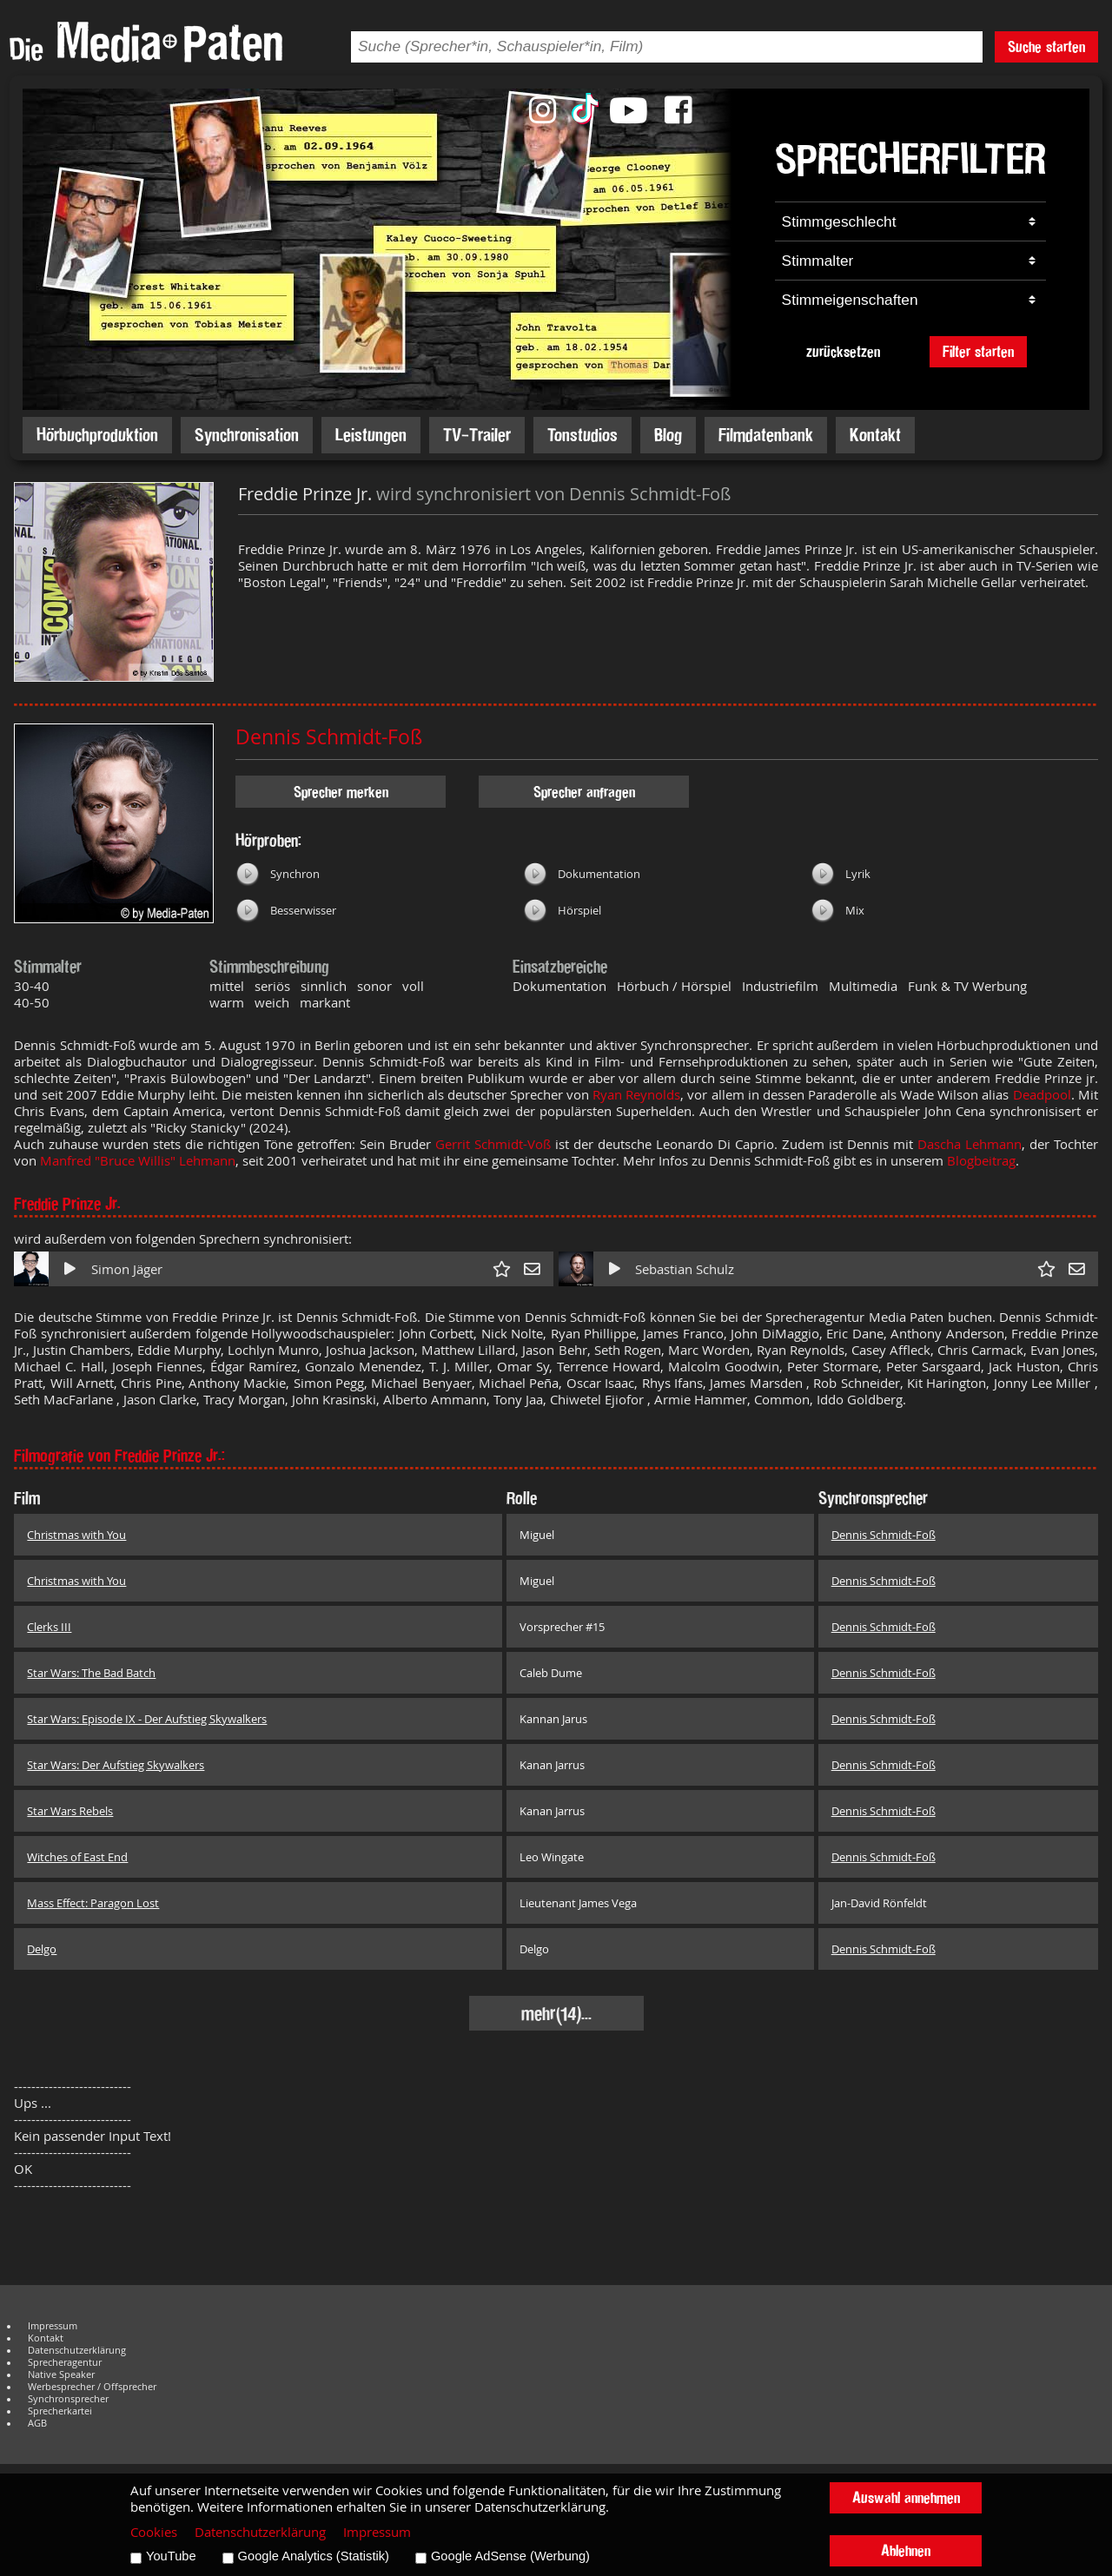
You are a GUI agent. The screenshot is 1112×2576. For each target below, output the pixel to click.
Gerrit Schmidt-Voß (495, 1144)
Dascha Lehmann (969, 1144)
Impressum (52, 2326)
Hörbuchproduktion (97, 434)
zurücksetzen (843, 351)
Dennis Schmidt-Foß (328, 736)
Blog (668, 434)
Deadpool (1042, 1095)
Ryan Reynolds (636, 1095)
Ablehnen (905, 2550)
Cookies (153, 2532)
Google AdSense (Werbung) (510, 2556)
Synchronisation (247, 434)
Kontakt (875, 434)
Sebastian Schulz (684, 1269)
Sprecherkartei (60, 2411)
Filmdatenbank (765, 434)
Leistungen (371, 434)
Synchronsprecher (68, 2399)
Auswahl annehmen (906, 2497)
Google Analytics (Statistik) (313, 2556)
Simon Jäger (126, 1269)
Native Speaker (61, 2374)
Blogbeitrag (981, 1161)
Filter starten (978, 351)
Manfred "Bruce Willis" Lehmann (137, 1161)
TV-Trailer (477, 434)
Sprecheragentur (65, 2362)
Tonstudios (582, 434)
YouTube (171, 2556)
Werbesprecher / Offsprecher (92, 2387)
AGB (37, 2423)
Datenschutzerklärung (77, 2350)
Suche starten (1046, 46)
